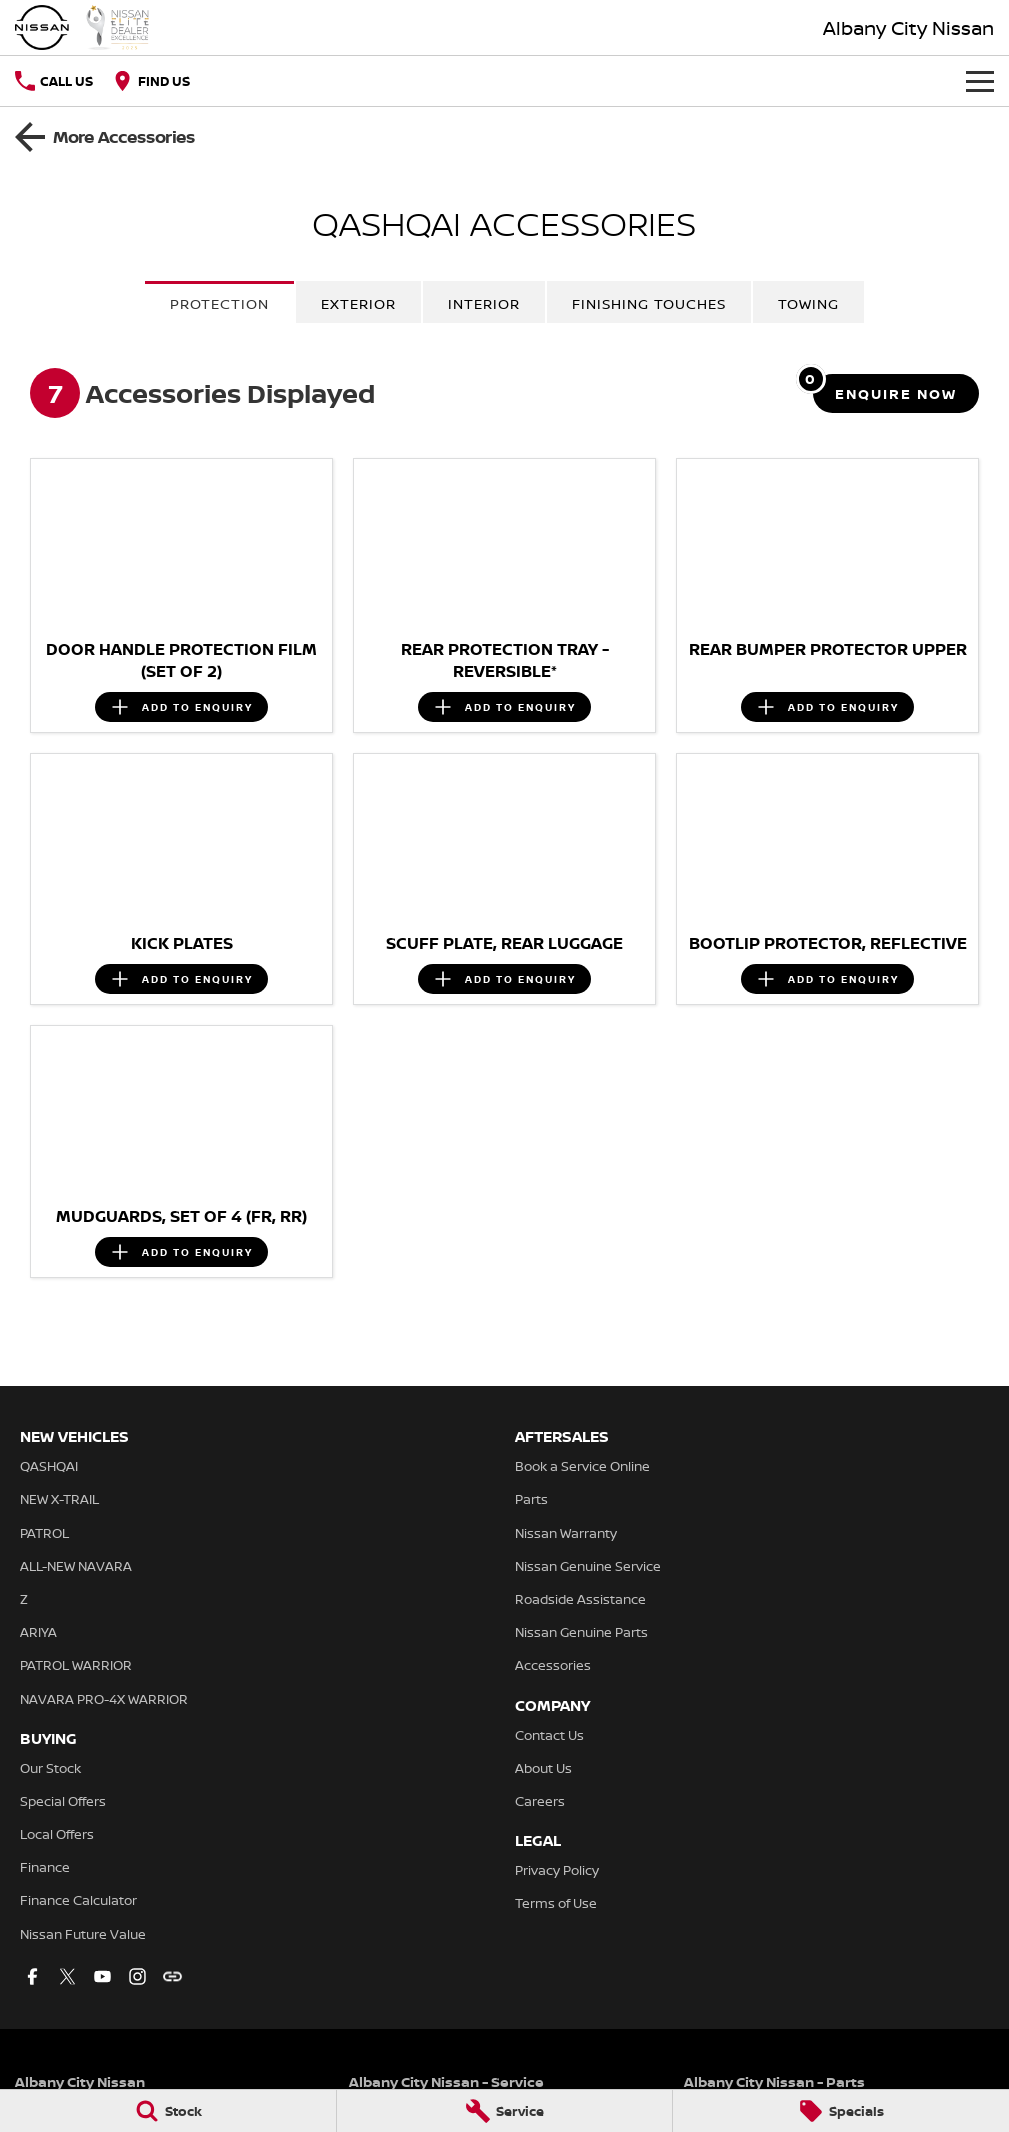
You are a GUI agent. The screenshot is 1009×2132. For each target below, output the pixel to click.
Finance (45, 1867)
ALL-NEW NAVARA (76, 1566)
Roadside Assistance (580, 1599)
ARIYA (38, 1632)
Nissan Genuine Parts (581, 1632)
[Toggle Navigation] (980, 81)
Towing (808, 303)
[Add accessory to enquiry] (181, 707)
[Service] (505, 2111)
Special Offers (63, 1801)
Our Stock (50, 1768)
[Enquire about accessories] (896, 393)
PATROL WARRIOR (76, 1665)
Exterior (358, 303)
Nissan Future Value (83, 1934)
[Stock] (168, 2111)
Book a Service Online (582, 1466)
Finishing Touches (649, 303)
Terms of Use (556, 1903)
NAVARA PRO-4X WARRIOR (104, 1699)
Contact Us (549, 1735)
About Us (543, 1768)
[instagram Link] (137, 1976)
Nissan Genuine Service (588, 1566)
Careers (540, 1801)
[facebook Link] (32, 1976)
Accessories (553, 1665)
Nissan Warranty (566, 1533)
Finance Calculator (78, 1900)
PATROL (44, 1533)
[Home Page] (82, 27)
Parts (531, 1499)
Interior (484, 303)
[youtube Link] (102, 1976)
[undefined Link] (172, 1976)
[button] (181, 543)
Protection (219, 303)
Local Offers (57, 1834)
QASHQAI (49, 1466)
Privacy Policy (557, 1870)
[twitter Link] (67, 1976)
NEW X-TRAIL (59, 1499)
